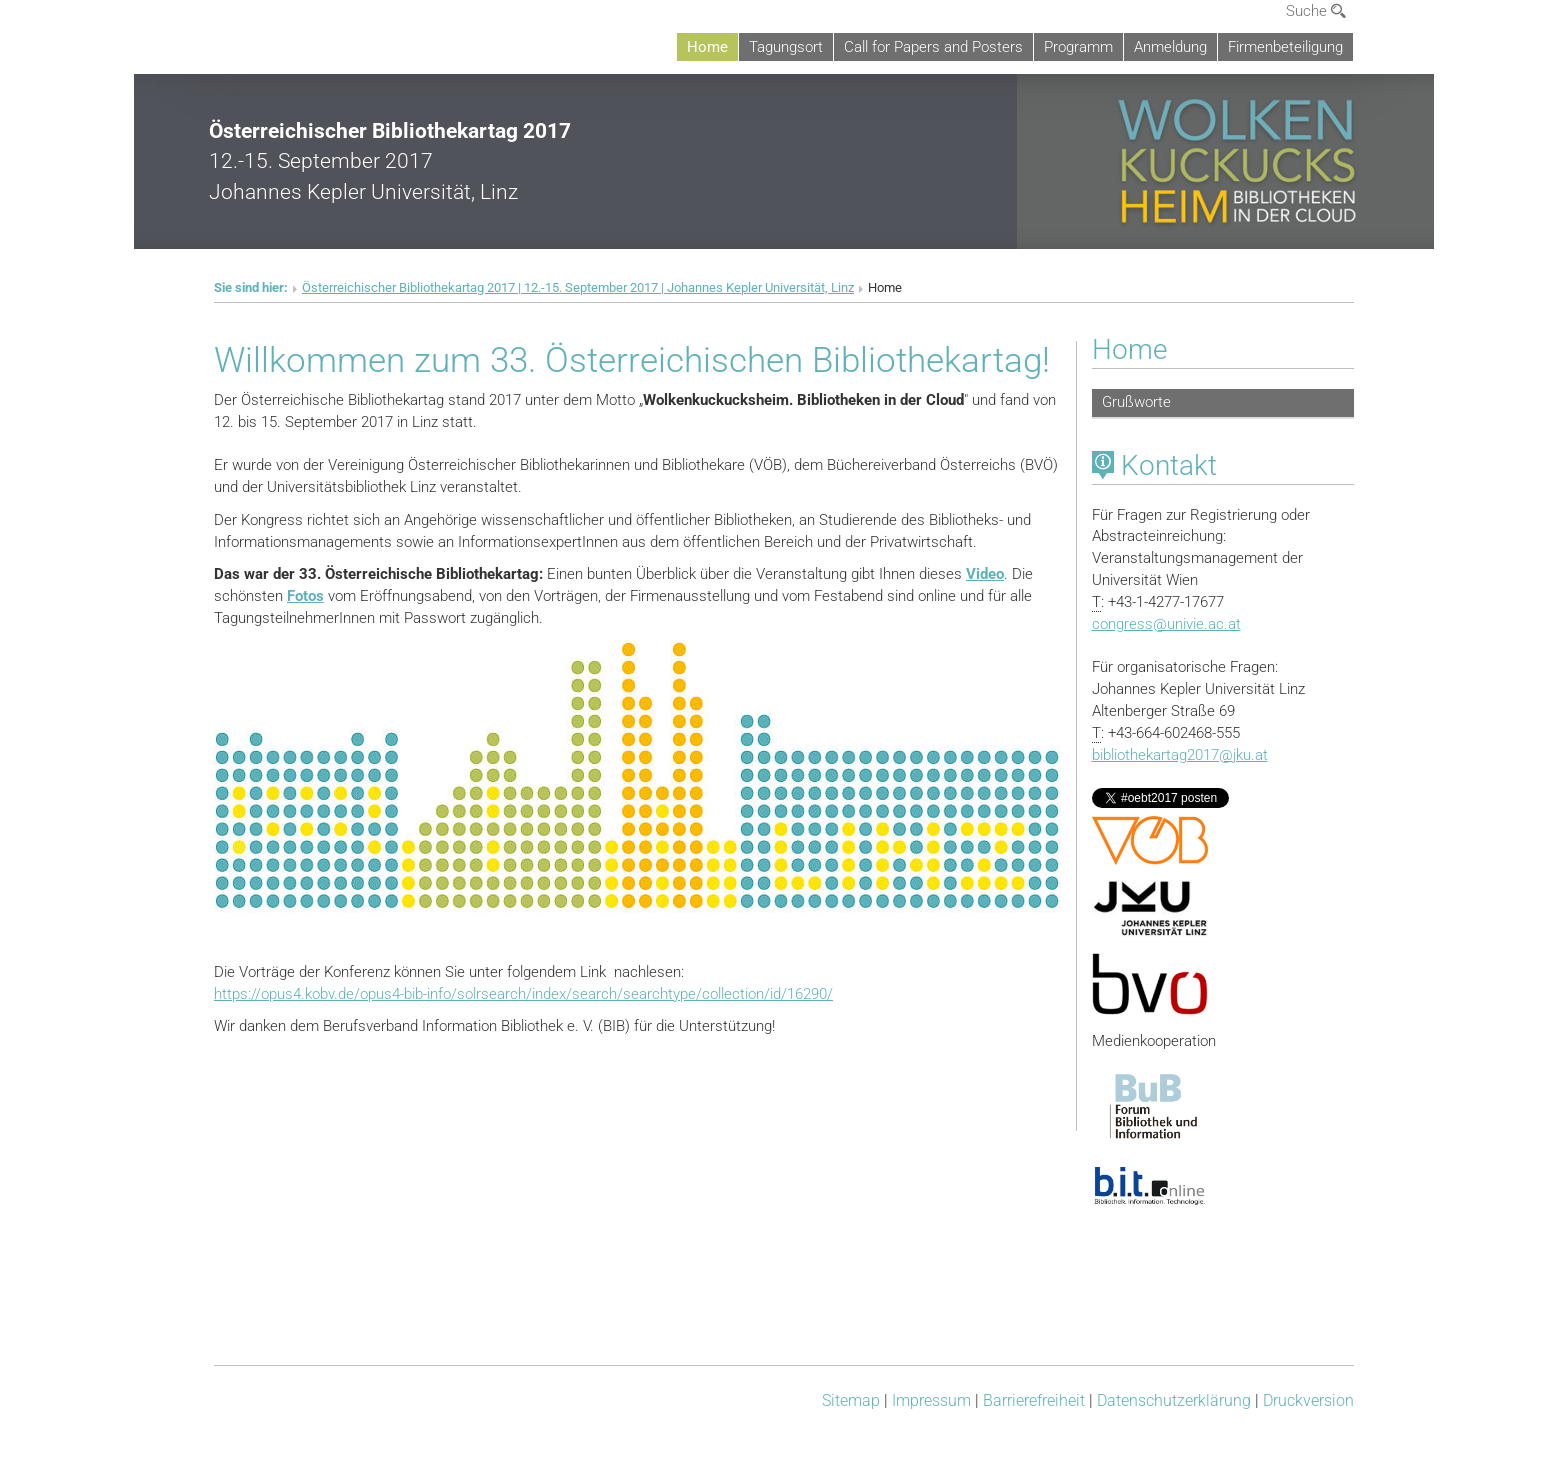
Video (985, 574)
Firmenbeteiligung (1285, 47)
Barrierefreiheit (1034, 1400)
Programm (1078, 47)
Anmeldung (1170, 47)
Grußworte (1136, 402)
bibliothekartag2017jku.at (1180, 755)
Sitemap (851, 1400)
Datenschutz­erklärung (1174, 1400)
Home (707, 47)
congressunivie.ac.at (1166, 624)
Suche (1316, 11)
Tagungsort (786, 47)
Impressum (931, 1400)
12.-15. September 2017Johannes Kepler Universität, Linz (390, 161)
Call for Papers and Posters (933, 47)
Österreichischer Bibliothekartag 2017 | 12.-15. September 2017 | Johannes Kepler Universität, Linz (578, 287)
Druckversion (1308, 1400)
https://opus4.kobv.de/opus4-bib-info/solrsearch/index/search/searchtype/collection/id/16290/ (523, 994)
